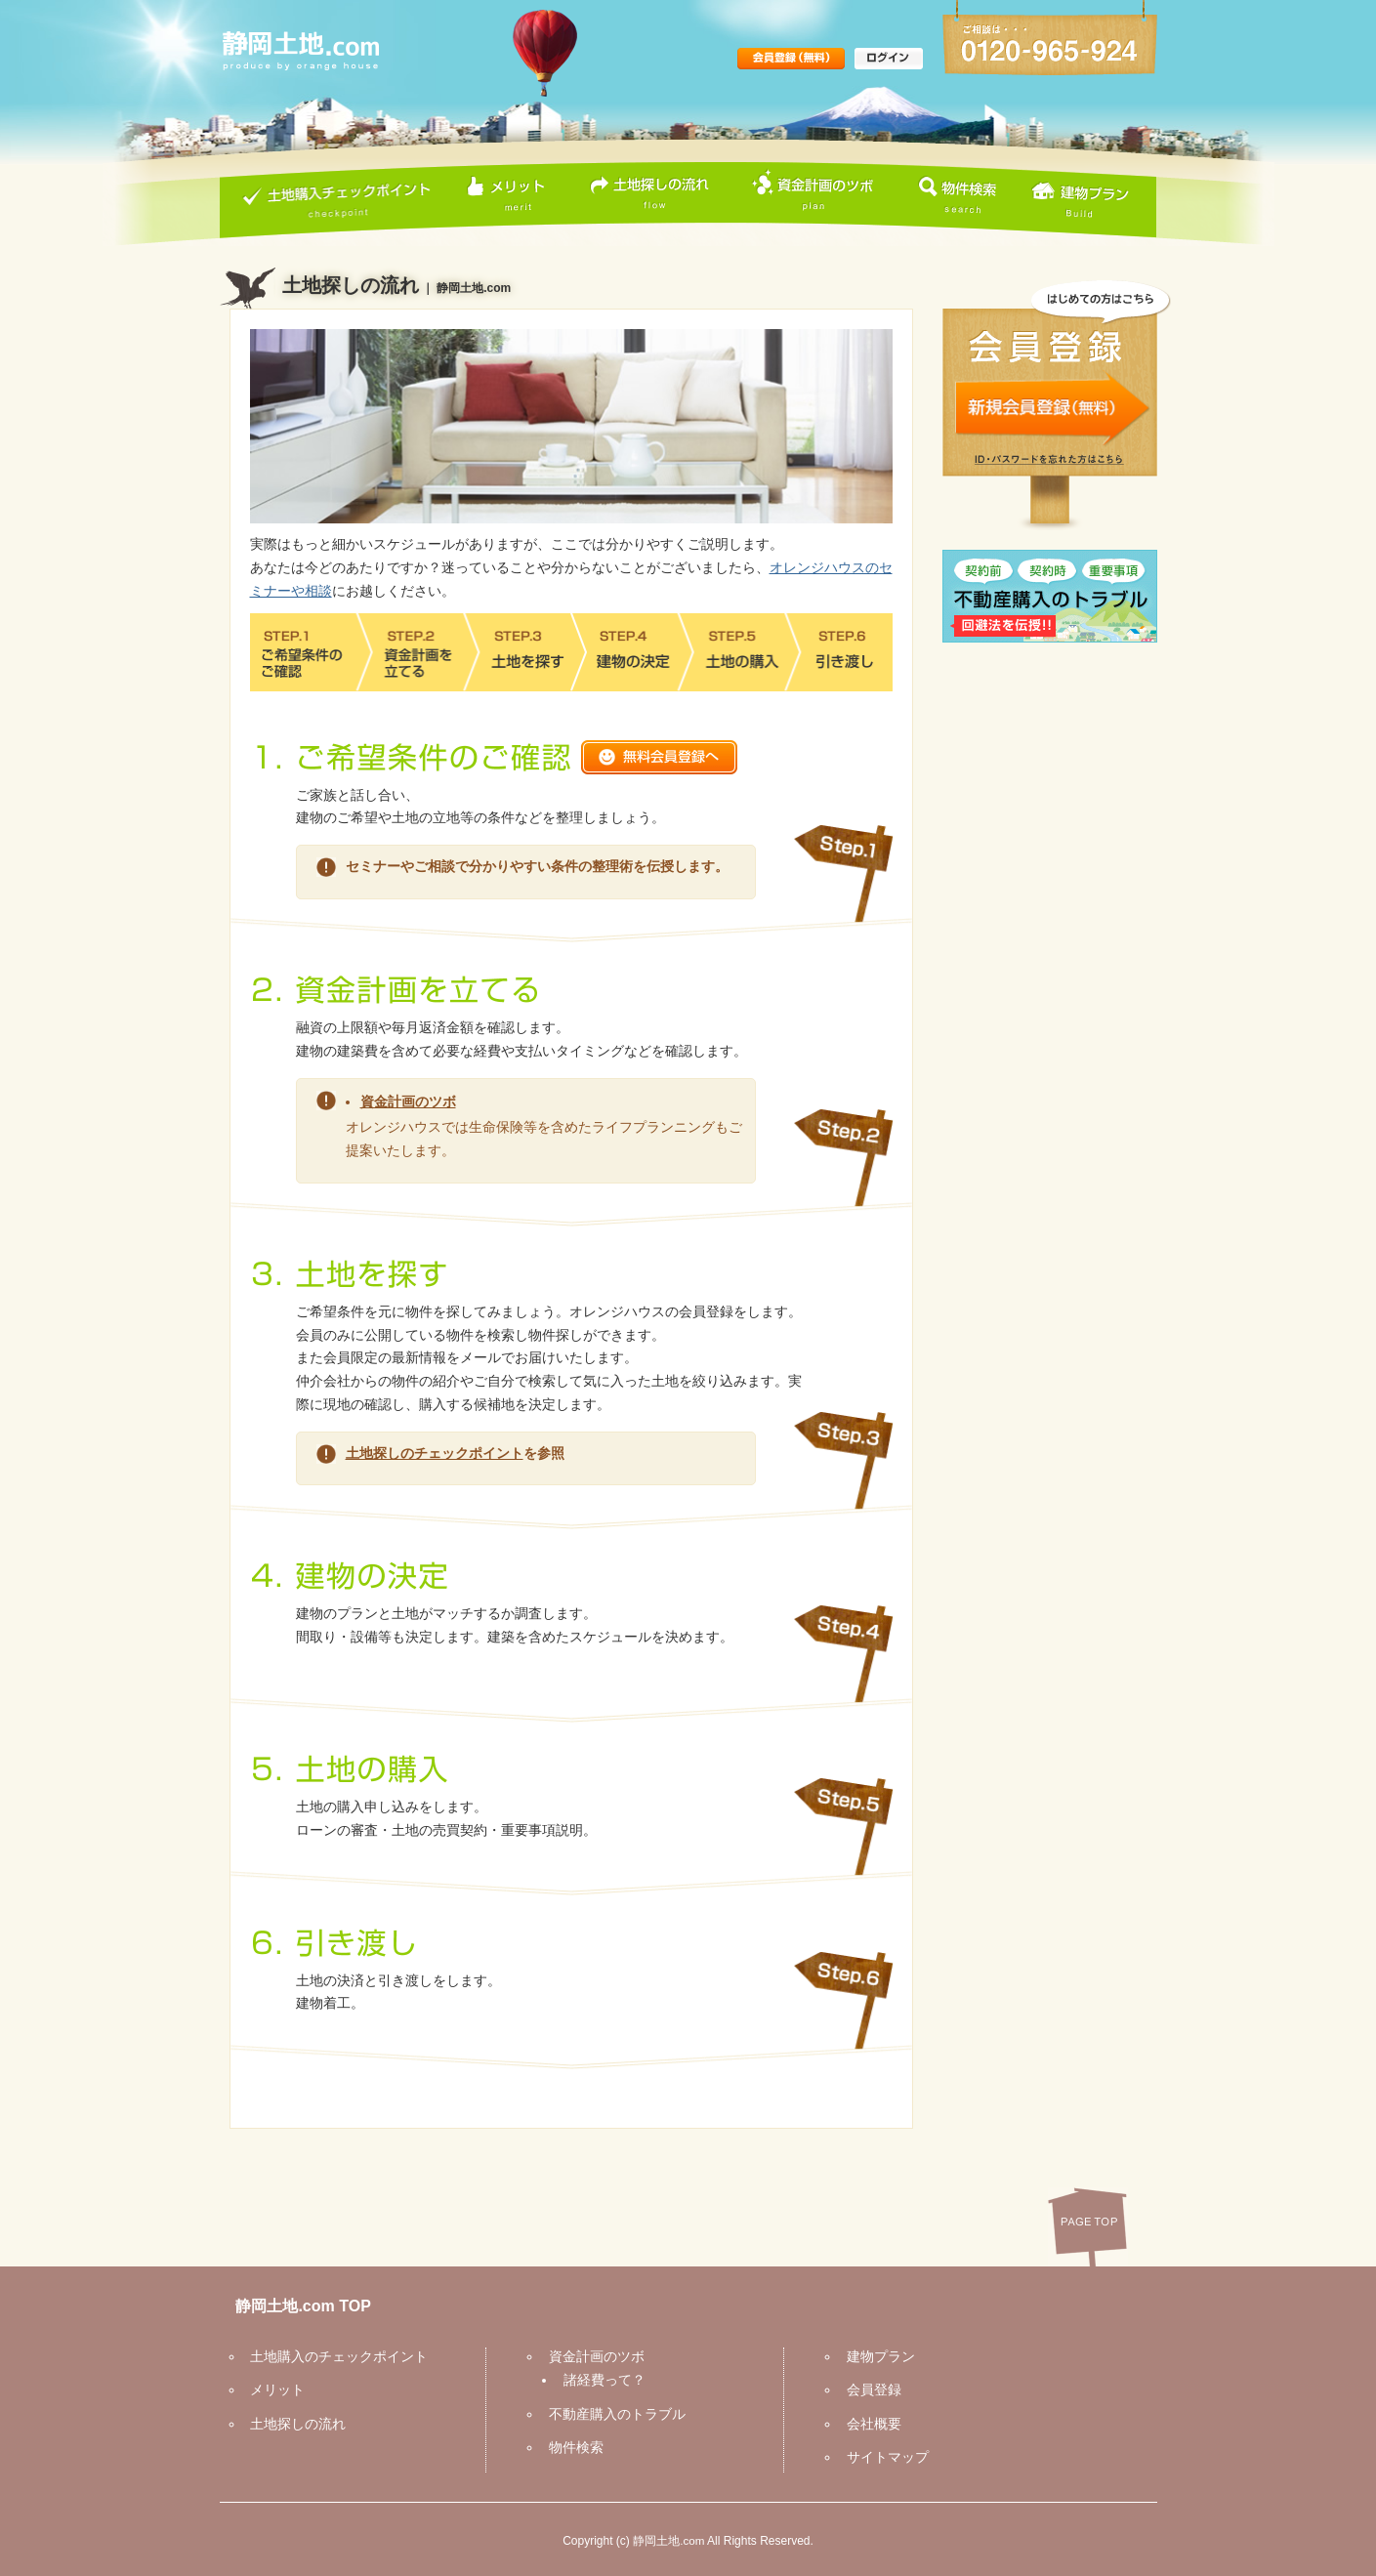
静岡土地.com (669, 2539)
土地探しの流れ (292, 2423)
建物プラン (874, 2355)
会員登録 (867, 2388)
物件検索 (569, 2446)
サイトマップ (881, 2456)
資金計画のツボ (408, 1100)
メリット (271, 2388)
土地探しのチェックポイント (434, 1452)
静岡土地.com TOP (296, 2305)
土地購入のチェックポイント (333, 2355)
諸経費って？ (598, 2379)
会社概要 (867, 2423)
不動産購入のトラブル (610, 2413)
